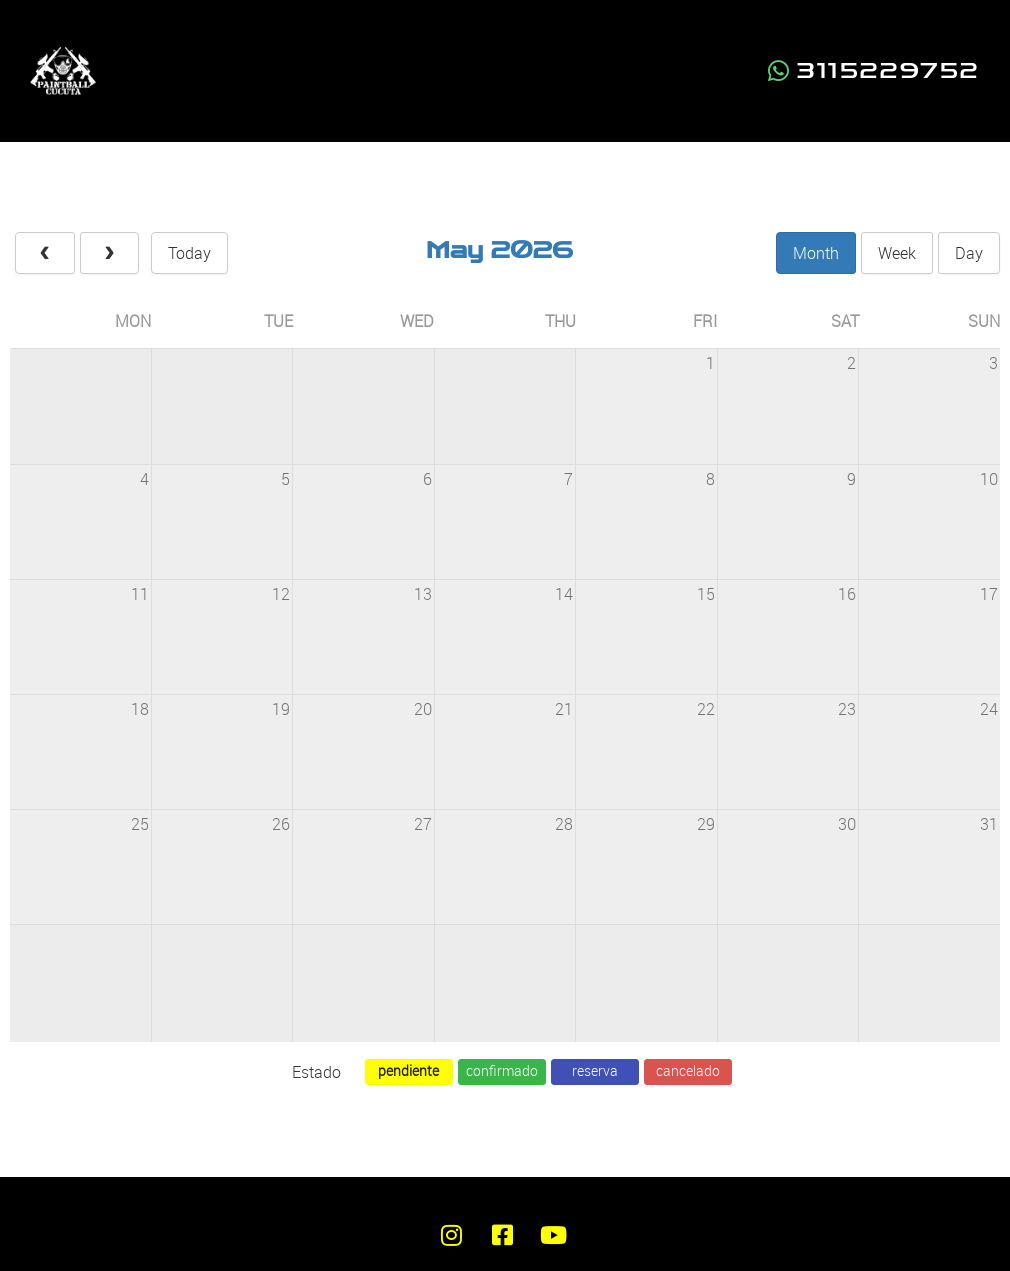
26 (281, 824)
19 (281, 709)
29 (706, 824)
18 (140, 709)
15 (706, 594)
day (969, 253)
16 (847, 594)
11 (140, 594)
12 (281, 594)
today (189, 253)
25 (140, 824)
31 (989, 824)
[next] (110, 253)
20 (423, 709)
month (816, 253)
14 (564, 594)
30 (847, 824)
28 (564, 824)
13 (423, 594)
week (897, 253)
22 (706, 709)
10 (989, 479)
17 (989, 594)
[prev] (45, 253)
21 (564, 709)
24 (989, 709)
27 (423, 824)
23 (847, 709)
